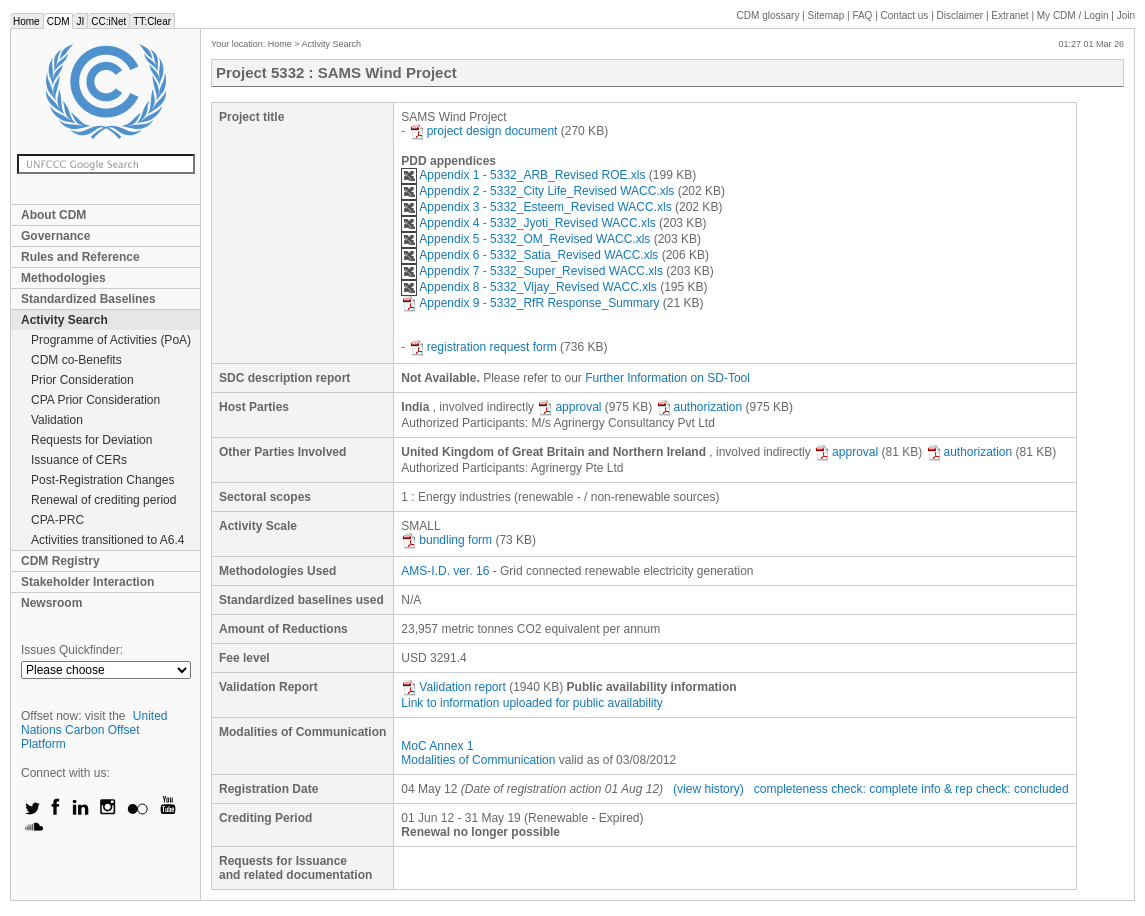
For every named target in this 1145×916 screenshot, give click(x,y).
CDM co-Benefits (76, 360)
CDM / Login (1074, 15)
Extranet (1009, 15)
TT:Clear (152, 21)
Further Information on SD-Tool (667, 378)
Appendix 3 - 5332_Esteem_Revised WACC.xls (536, 207)
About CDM (53, 215)
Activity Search (64, 320)
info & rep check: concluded (994, 789)
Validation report (453, 687)
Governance (55, 236)
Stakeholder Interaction (87, 582)
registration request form (483, 347)
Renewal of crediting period (103, 500)
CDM (58, 21)
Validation (57, 420)
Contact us (905, 15)
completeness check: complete (836, 789)
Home (26, 21)
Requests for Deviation (91, 440)
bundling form (446, 540)
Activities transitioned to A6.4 (107, 540)
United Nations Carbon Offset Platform (94, 730)
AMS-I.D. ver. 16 (445, 571)
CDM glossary (768, 15)
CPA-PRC (57, 520)
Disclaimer (960, 15)
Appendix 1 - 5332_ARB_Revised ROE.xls (523, 175)
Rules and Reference (80, 257)
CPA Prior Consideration (95, 400)
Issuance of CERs (79, 460)
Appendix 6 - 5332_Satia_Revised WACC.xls (529, 255)
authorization (699, 407)
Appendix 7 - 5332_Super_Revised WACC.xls (532, 271)
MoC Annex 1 (437, 746)
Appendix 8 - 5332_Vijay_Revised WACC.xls (528, 287)
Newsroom (51, 603)
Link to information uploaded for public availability (532, 703)
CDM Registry (60, 561)
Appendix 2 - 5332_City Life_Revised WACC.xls (537, 191)
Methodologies (63, 278)
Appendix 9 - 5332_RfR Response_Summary (530, 303)
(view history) (708, 789)
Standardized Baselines (88, 299)
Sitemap (826, 15)
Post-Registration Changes (102, 480)
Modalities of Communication (478, 760)
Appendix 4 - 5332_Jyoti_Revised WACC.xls (528, 223)
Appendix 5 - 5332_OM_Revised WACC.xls (525, 239)
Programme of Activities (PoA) (111, 340)
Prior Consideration (82, 380)
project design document (483, 131)
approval (569, 407)
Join (1126, 15)
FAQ (862, 15)
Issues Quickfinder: (72, 650)
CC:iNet (108, 21)
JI (80, 21)
